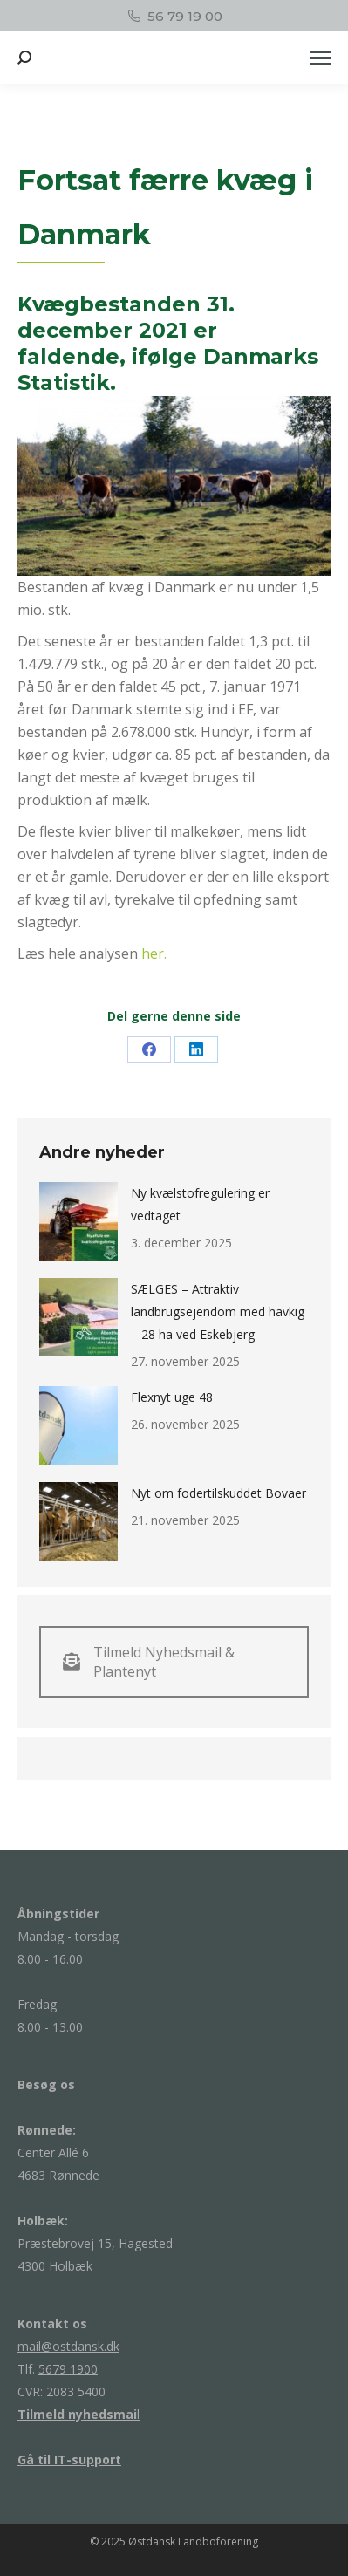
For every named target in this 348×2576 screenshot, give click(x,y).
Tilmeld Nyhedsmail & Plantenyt (149, 1662)
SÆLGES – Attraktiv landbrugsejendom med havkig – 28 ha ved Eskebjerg (217, 1312)
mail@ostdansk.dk (68, 2346)
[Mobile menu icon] (320, 58)
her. (154, 953)
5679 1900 (68, 2369)
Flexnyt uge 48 (172, 1397)
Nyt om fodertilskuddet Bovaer (218, 1493)
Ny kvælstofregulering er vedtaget (200, 1204)
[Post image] (78, 1221)
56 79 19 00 (174, 16)
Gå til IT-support (69, 2459)
